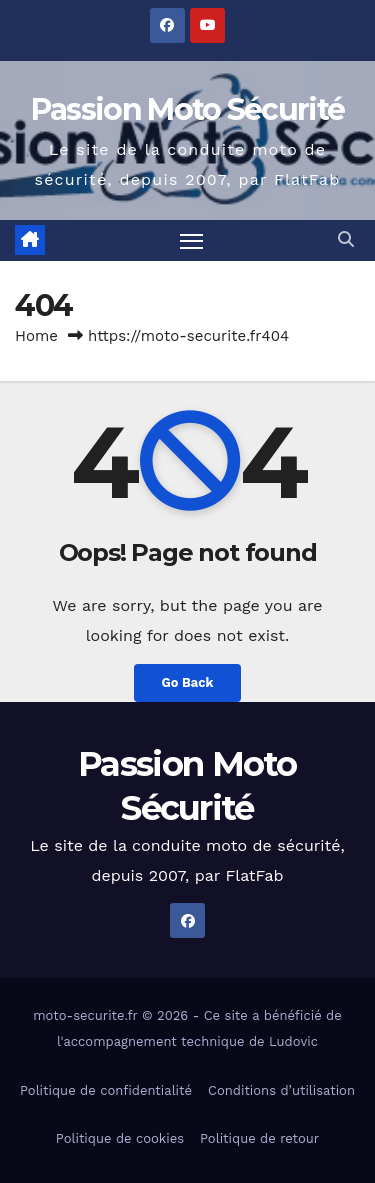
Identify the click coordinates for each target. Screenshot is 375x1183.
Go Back (188, 682)
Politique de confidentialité (106, 1090)
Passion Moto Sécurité (187, 109)
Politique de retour (259, 1138)
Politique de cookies (120, 1138)
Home (36, 336)
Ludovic (293, 1041)
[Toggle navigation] (192, 241)
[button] (346, 239)
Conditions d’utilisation (281, 1090)
